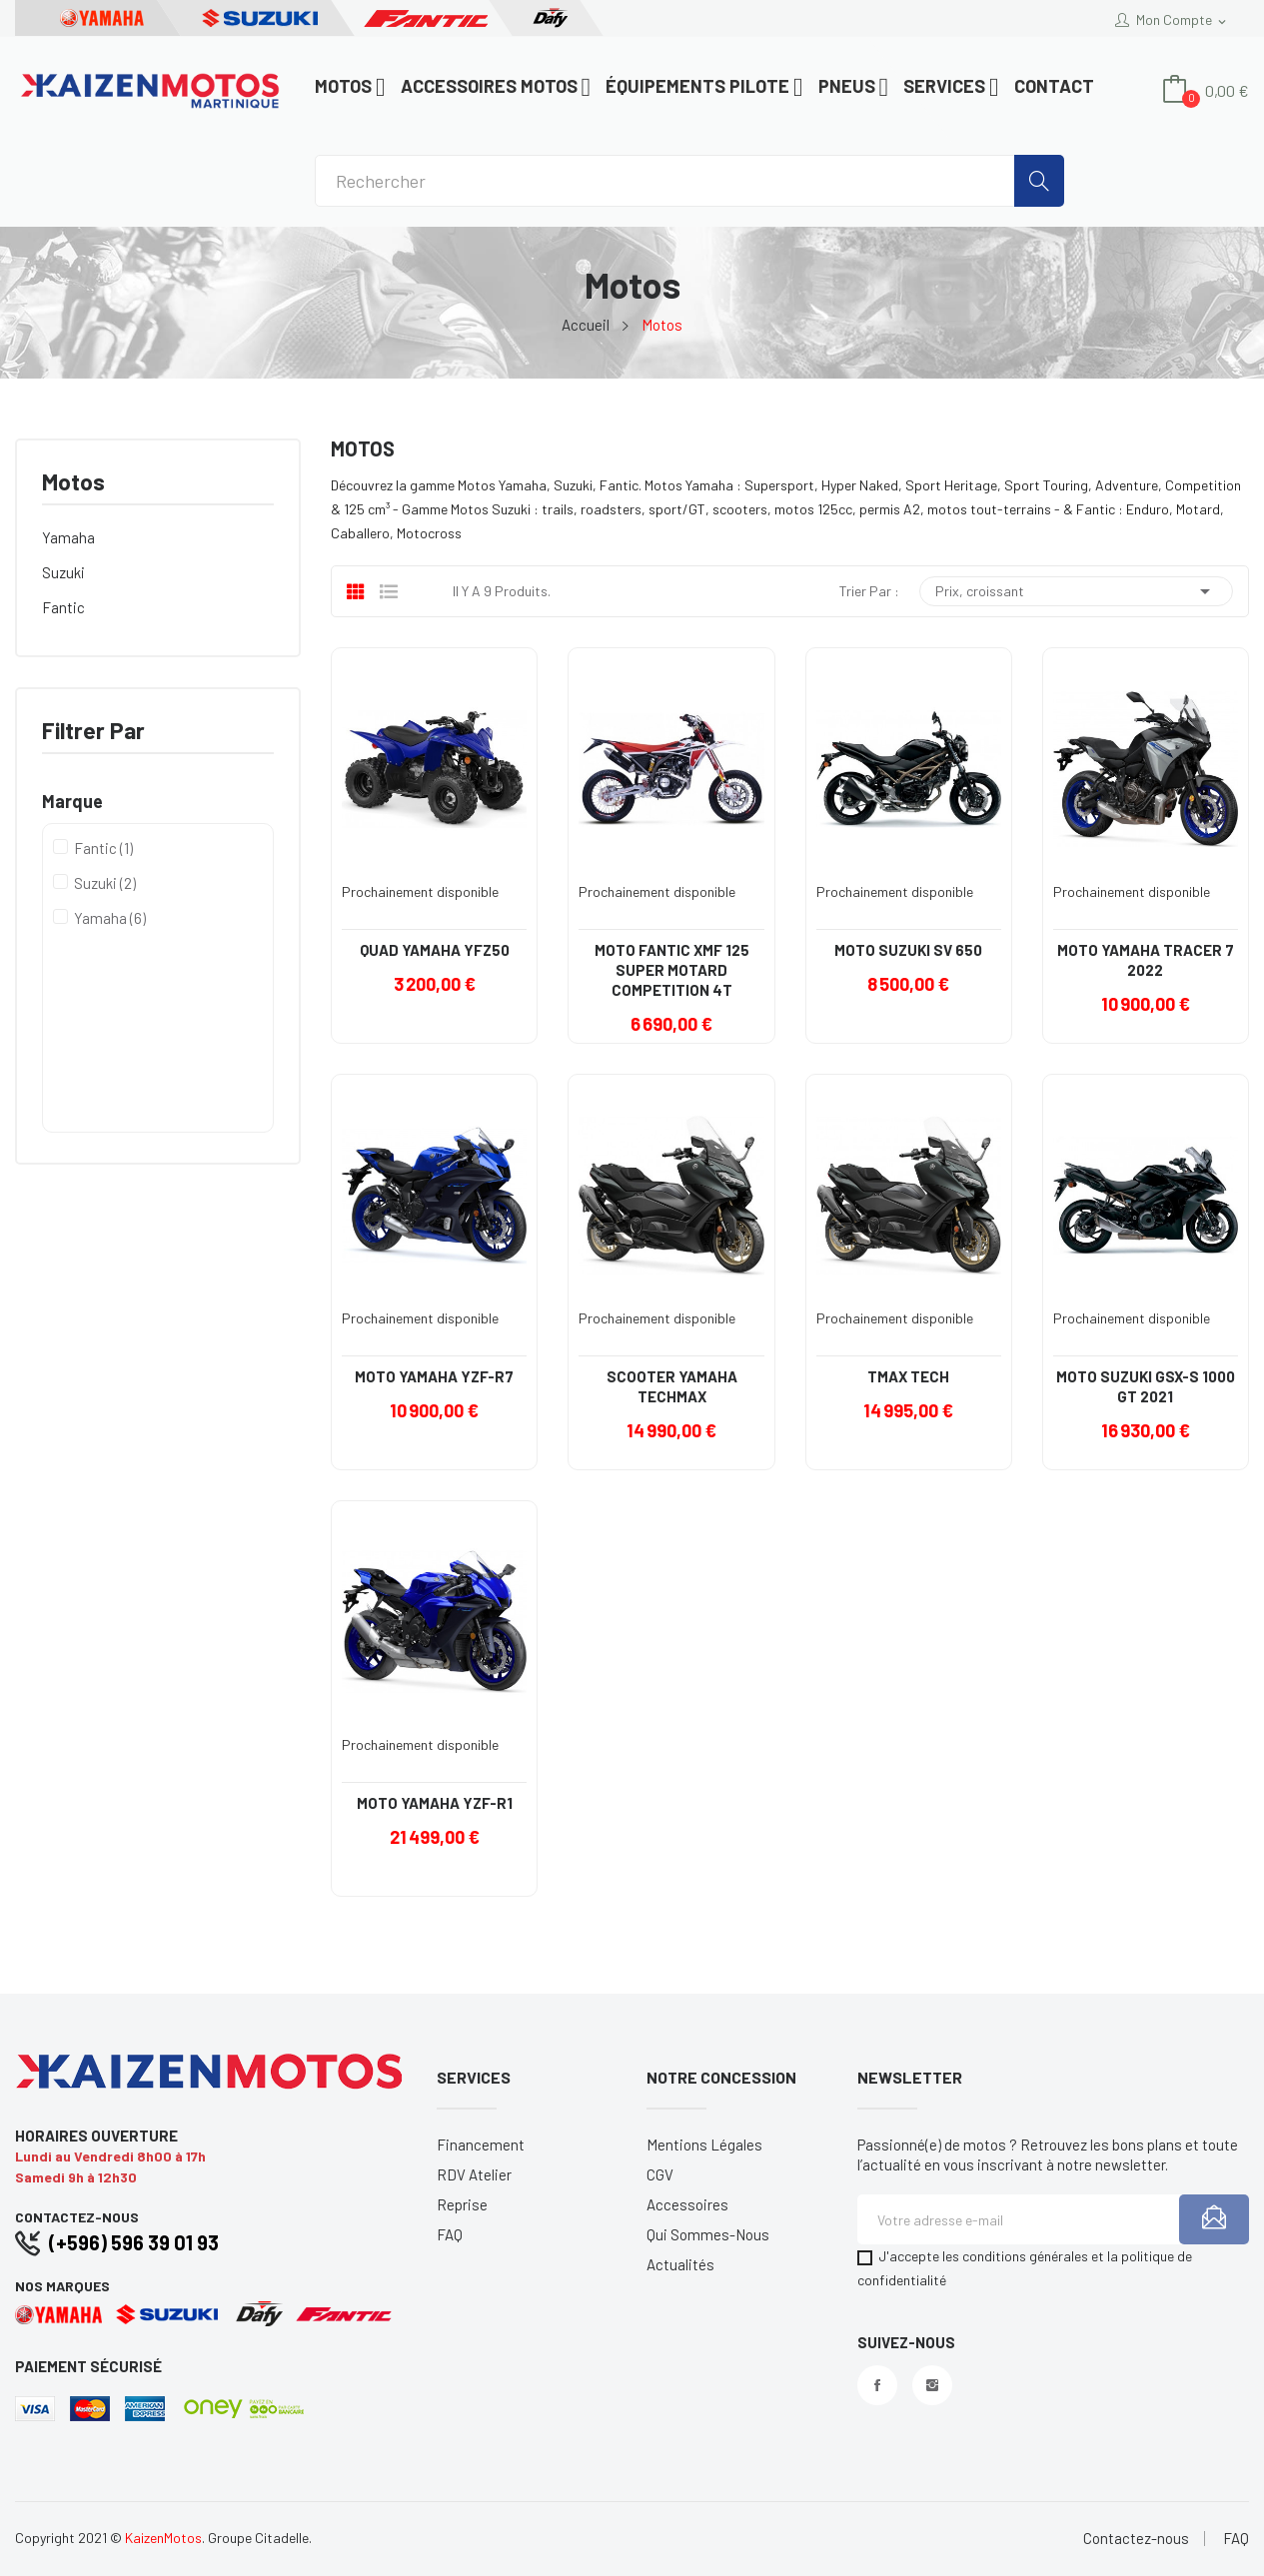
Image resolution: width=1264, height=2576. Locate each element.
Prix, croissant (1076, 591)
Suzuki (63, 572)
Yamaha (68, 537)
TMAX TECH (908, 1376)
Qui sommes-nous (707, 2234)
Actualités (680, 2264)
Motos (73, 482)
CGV (659, 2174)
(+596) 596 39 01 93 (134, 2242)
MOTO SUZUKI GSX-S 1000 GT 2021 (1145, 1386)
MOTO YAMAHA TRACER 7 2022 (1145, 960)
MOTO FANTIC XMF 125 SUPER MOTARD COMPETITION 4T (672, 970)
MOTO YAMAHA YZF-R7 (434, 1376)
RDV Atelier (474, 2174)
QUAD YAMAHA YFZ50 (435, 950)
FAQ (450, 2234)
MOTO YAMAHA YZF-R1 (435, 1803)
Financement (481, 2144)
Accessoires (687, 2204)
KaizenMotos (163, 2537)
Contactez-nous (1136, 2538)
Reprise (462, 2204)
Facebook (877, 2385)
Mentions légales (704, 2144)
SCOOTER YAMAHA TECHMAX (672, 1386)
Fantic (63, 607)
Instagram (932, 2385)
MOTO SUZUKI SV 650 (908, 950)
